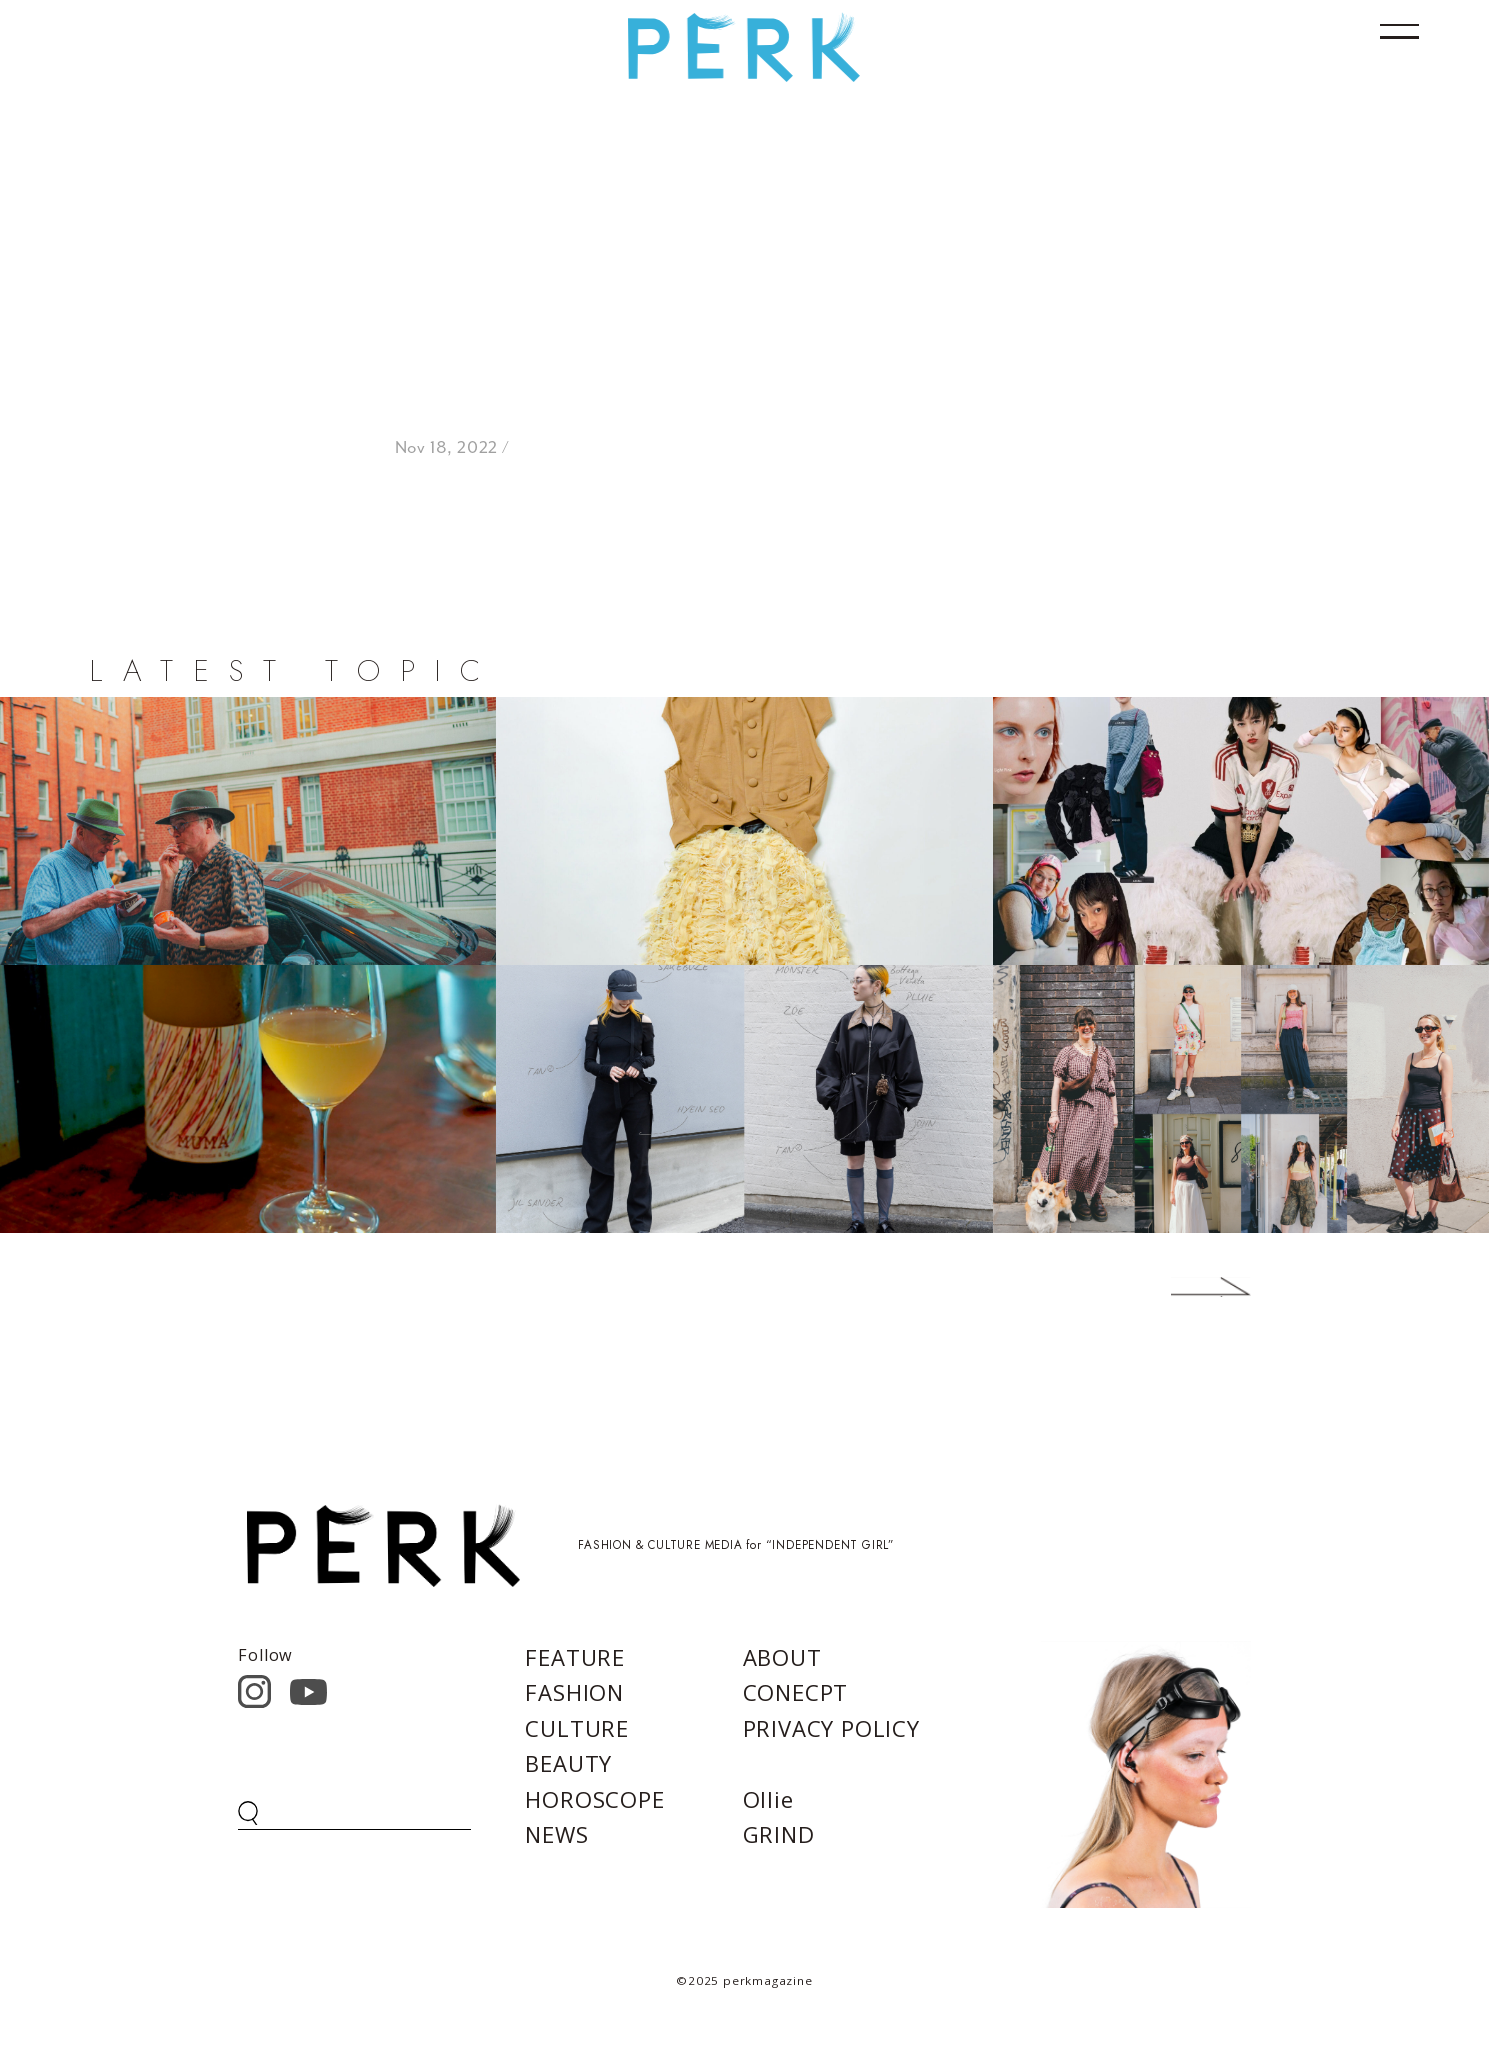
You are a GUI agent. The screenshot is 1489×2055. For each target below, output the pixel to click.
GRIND (779, 1834)
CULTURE (577, 1728)
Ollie (768, 1799)
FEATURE (575, 1657)
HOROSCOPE (594, 1799)
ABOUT (782, 1657)
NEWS (556, 1834)
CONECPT (796, 1692)
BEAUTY (568, 1763)
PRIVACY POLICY (831, 1728)
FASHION (574, 1692)
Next (1181, 1287)
